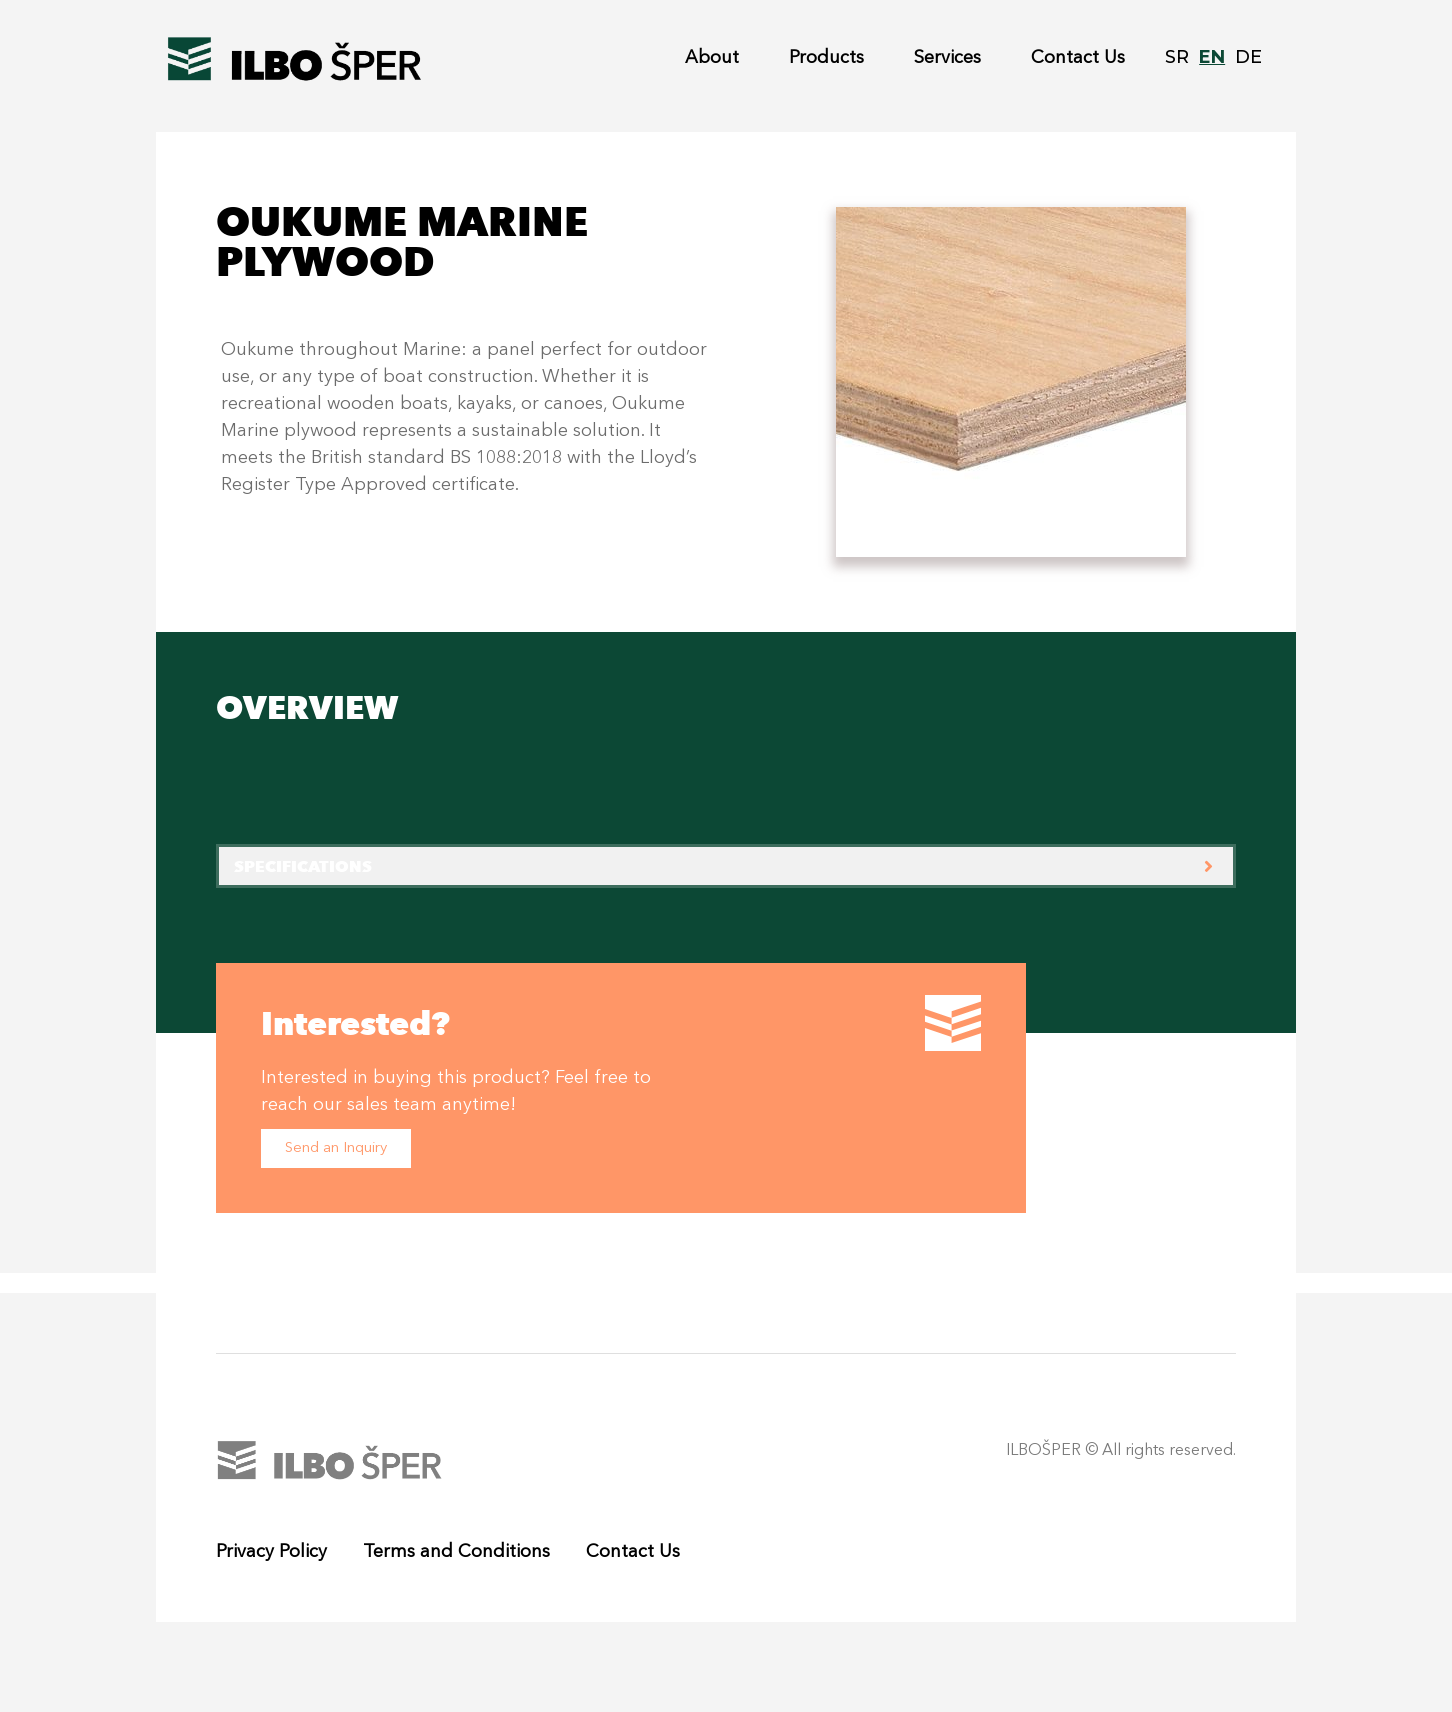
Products (826, 58)
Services (947, 58)
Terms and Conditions (456, 1552)
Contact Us (1078, 58)
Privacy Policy (271, 1552)
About (712, 58)
